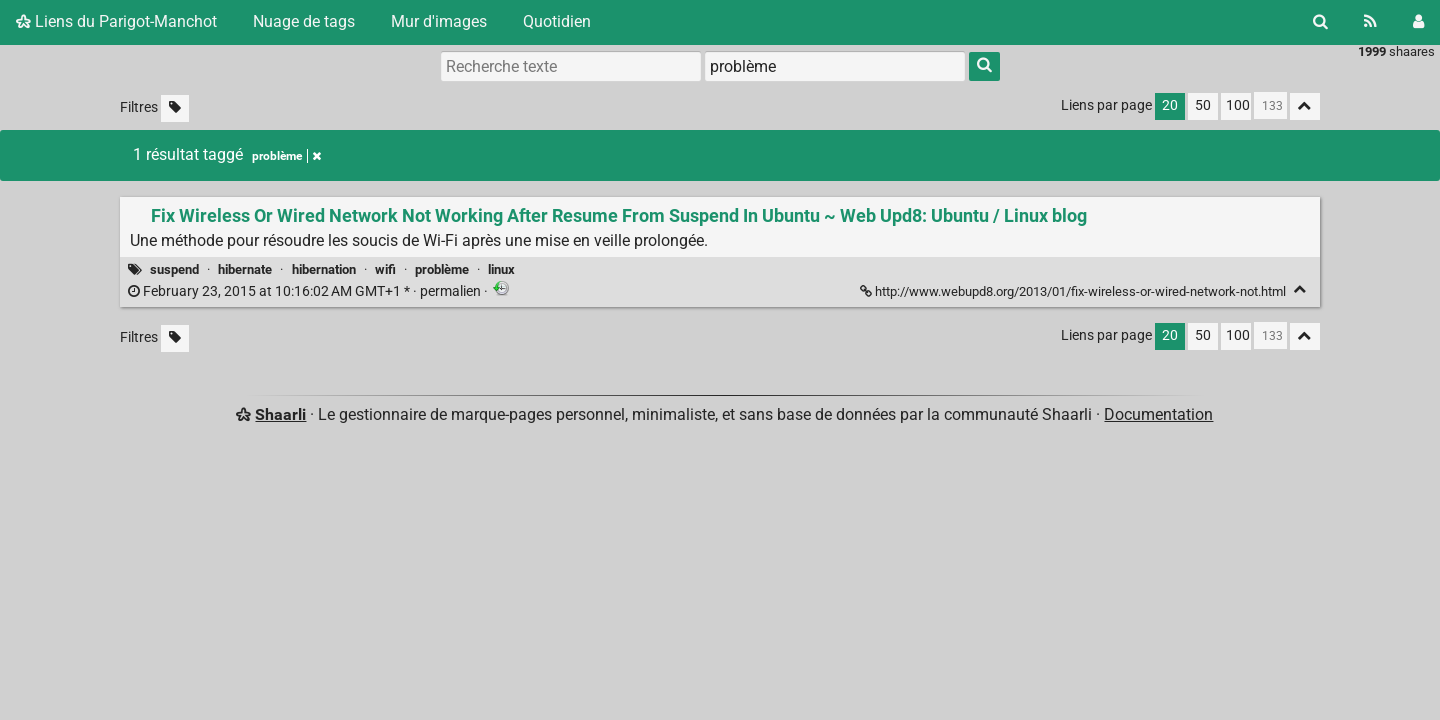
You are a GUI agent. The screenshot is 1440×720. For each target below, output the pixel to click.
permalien (306, 291)
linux (501, 269)
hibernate (245, 269)
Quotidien (557, 21)
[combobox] (835, 66)
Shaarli (280, 414)
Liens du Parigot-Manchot (116, 21)
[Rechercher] (1320, 22)
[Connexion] (1418, 22)
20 (1170, 105)
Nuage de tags (304, 21)
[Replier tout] (1305, 106)
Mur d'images (439, 21)
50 (1203, 105)
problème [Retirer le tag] (286, 156)
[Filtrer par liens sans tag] (175, 108)
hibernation (324, 269)
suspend (174, 269)
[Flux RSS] (1370, 22)
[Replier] (1300, 289)
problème (442, 269)
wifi (385, 269)
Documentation (1158, 414)
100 (1238, 105)
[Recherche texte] (571, 66)
